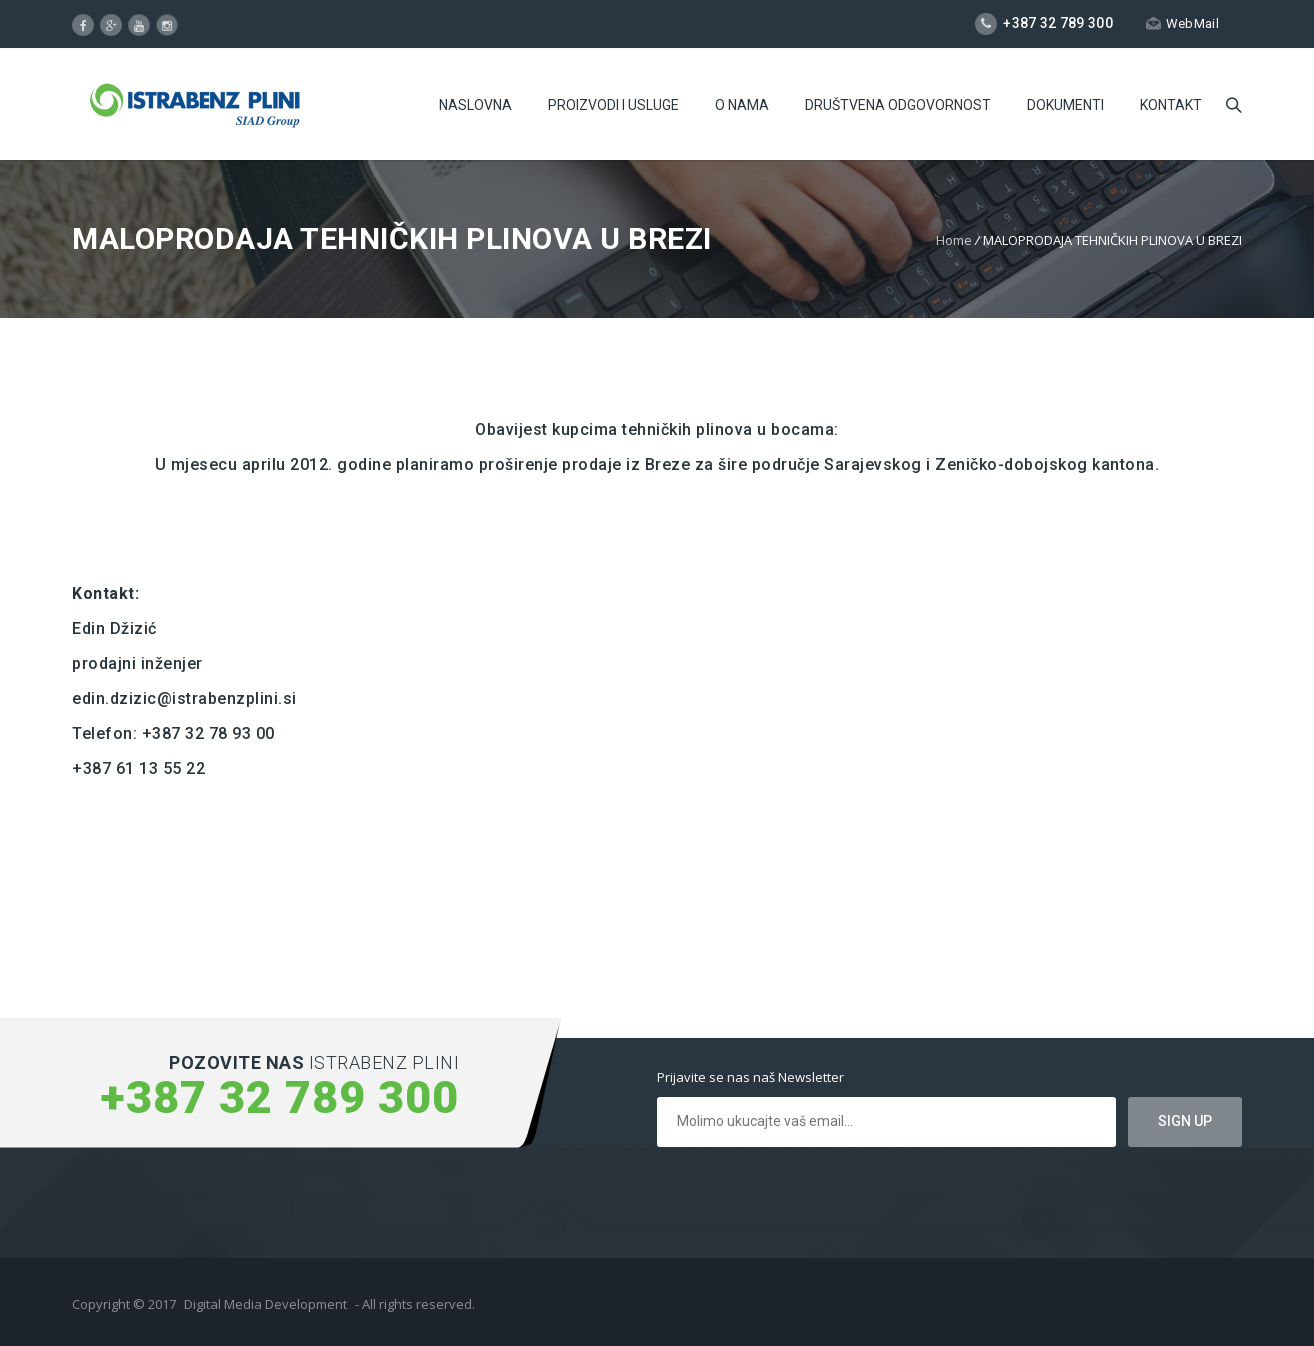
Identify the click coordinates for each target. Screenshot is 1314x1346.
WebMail (1182, 23)
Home (954, 240)
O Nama (742, 105)
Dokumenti (1065, 105)
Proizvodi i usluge (613, 105)
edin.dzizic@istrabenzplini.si (184, 698)
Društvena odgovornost (898, 105)
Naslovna (475, 105)
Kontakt (1171, 105)
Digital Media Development (265, 1304)
